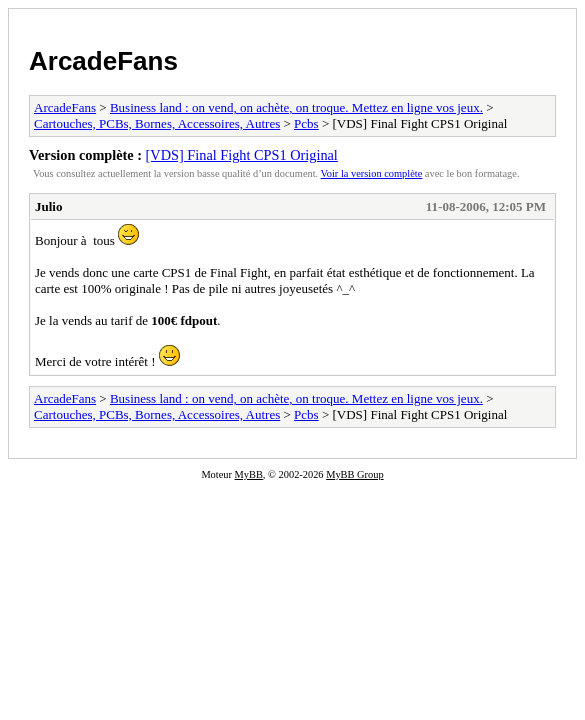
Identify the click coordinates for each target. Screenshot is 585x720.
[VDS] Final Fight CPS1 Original (242, 155)
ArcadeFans (103, 61)
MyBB (249, 474)
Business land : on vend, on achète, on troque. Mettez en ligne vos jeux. (296, 107)
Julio (48, 206)
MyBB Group (354, 474)
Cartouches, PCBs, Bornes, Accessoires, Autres (157, 123)
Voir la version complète (372, 173)
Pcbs (306, 123)
